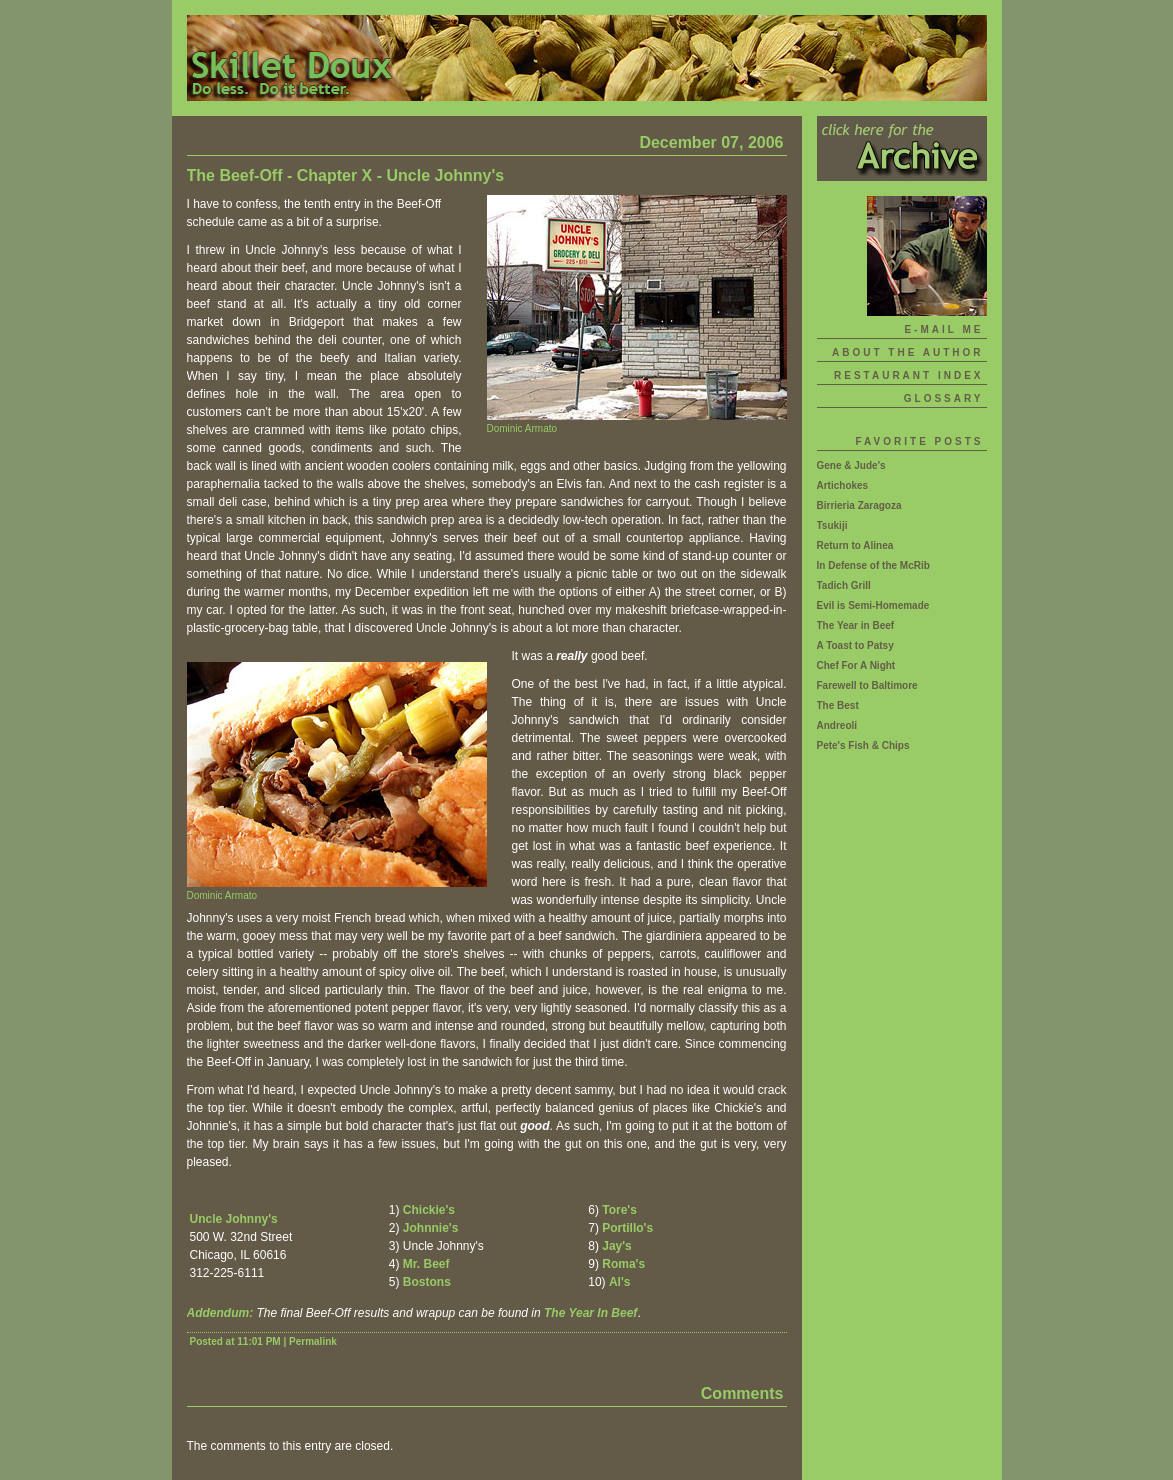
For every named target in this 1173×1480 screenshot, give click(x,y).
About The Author (908, 352)
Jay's (617, 1246)
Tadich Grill (844, 585)
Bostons (427, 1282)
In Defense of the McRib (873, 565)
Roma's (623, 1264)
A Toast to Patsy (855, 645)
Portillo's (627, 1228)
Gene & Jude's (851, 465)
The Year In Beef (590, 1313)
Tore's (619, 1210)
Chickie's (429, 1210)
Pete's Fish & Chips (863, 745)
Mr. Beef (426, 1264)
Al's (620, 1282)
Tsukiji (832, 525)
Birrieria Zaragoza (859, 505)
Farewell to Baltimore (867, 685)
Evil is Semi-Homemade (873, 605)
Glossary (944, 398)
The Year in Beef (856, 625)
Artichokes (843, 485)
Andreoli (837, 725)
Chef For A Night (856, 665)
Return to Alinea (855, 545)
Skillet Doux (587, 58)
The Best (838, 705)
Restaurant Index (908, 375)
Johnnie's (431, 1228)
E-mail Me (943, 329)
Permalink (313, 1341)
